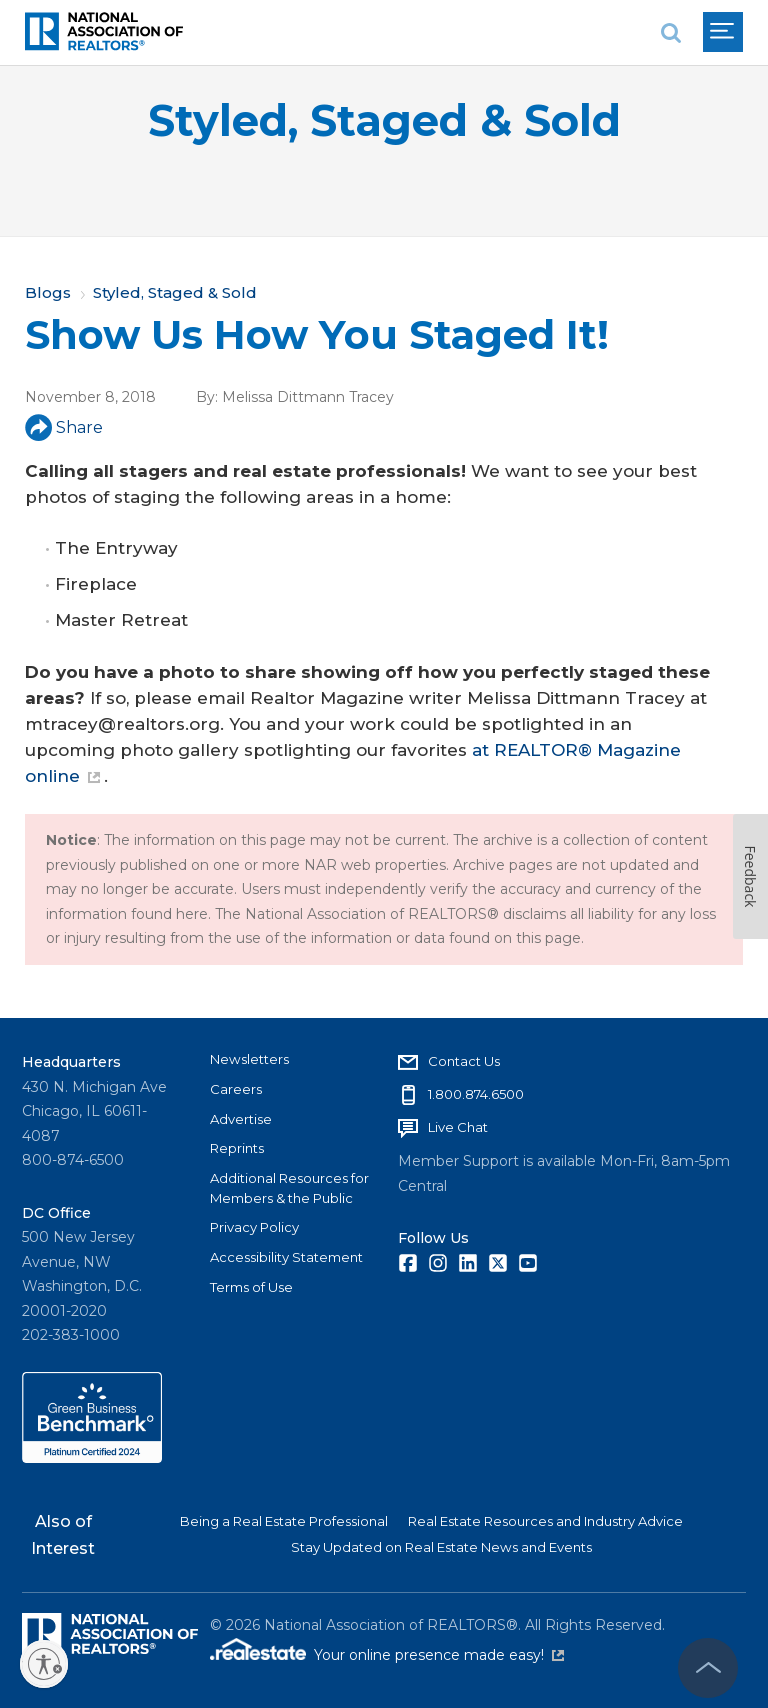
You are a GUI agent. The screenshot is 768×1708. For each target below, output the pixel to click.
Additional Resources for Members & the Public (289, 1188)
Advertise (241, 1119)
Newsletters (249, 1059)
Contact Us (464, 1061)
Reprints (237, 1148)
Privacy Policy (254, 1227)
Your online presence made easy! (439, 1655)
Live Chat (458, 1127)
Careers (236, 1089)
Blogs (48, 292)
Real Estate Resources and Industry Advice (545, 1521)
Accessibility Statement (286, 1257)
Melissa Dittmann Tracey (308, 397)
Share (64, 427)
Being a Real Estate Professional (284, 1521)
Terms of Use (251, 1287)
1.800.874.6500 (476, 1094)
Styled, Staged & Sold (384, 120)
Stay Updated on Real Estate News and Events (441, 1547)
